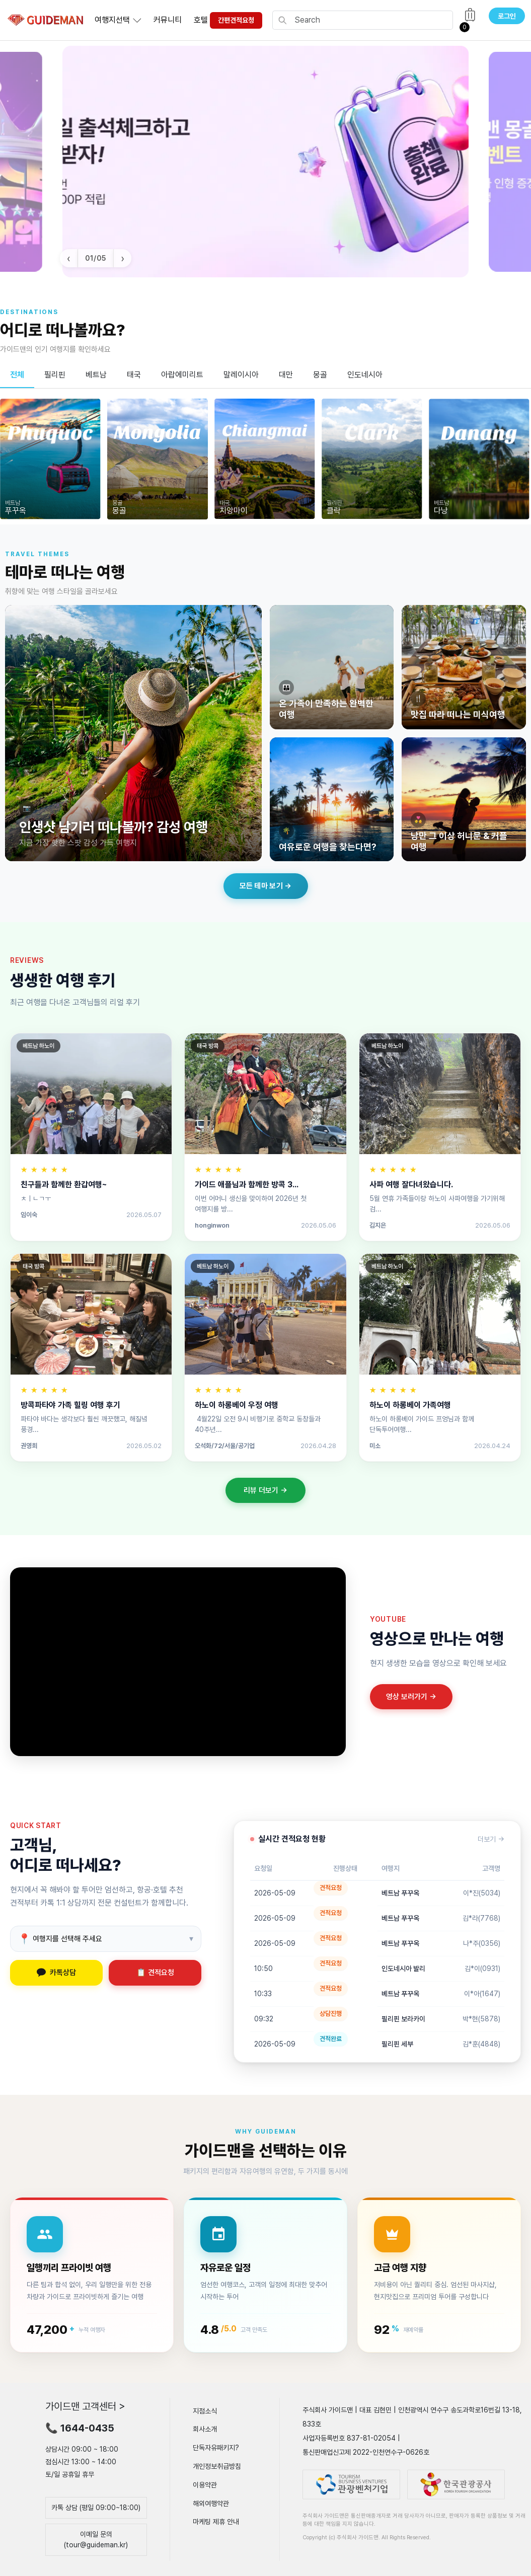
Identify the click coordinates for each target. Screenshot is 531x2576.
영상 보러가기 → (411, 1696)
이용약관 (205, 2485)
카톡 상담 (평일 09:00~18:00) (95, 2508)
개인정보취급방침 (217, 2466)
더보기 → (491, 1839)
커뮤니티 (168, 20)
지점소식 (205, 2410)
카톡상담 (56, 1972)
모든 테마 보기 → (266, 885)
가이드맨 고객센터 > (85, 2406)
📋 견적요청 (155, 1972)
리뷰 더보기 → (265, 1490)
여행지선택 (112, 20)
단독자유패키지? (216, 2448)
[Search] (370, 20)
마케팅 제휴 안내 (216, 2522)
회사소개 (205, 2429)
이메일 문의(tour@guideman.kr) (96, 2539)
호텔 (201, 20)
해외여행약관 (211, 2503)
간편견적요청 (236, 20)
